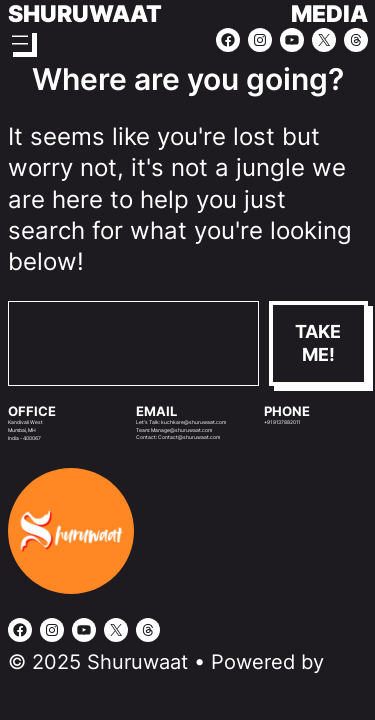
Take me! (318, 343)
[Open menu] (20, 40)
